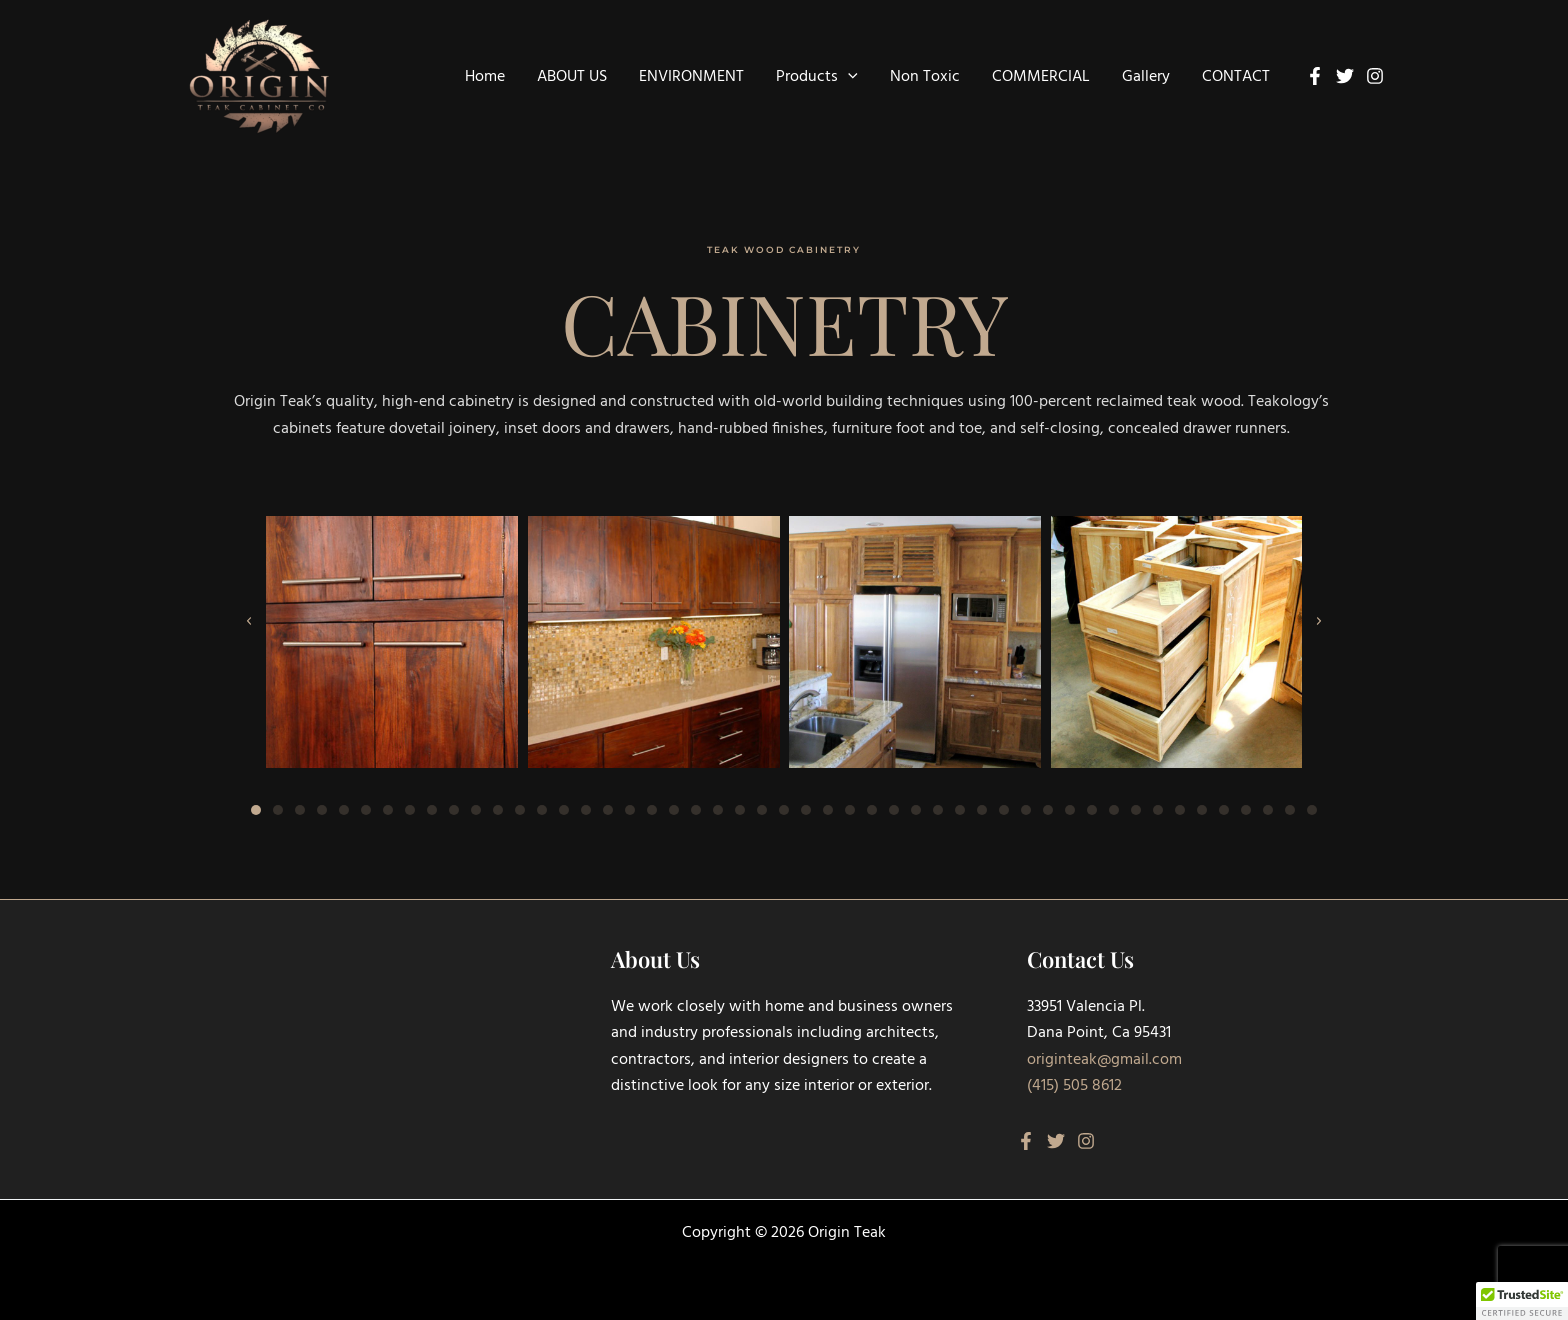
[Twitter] (1345, 76)
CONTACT (1236, 77)
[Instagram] (1375, 76)
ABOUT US (572, 77)
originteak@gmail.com (1104, 1060)
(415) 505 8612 (1074, 1086)
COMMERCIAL (1041, 77)
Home (485, 77)
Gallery (1146, 77)
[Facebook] (1315, 76)
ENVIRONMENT (691, 77)
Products (817, 77)
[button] (848, 77)
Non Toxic (925, 77)
